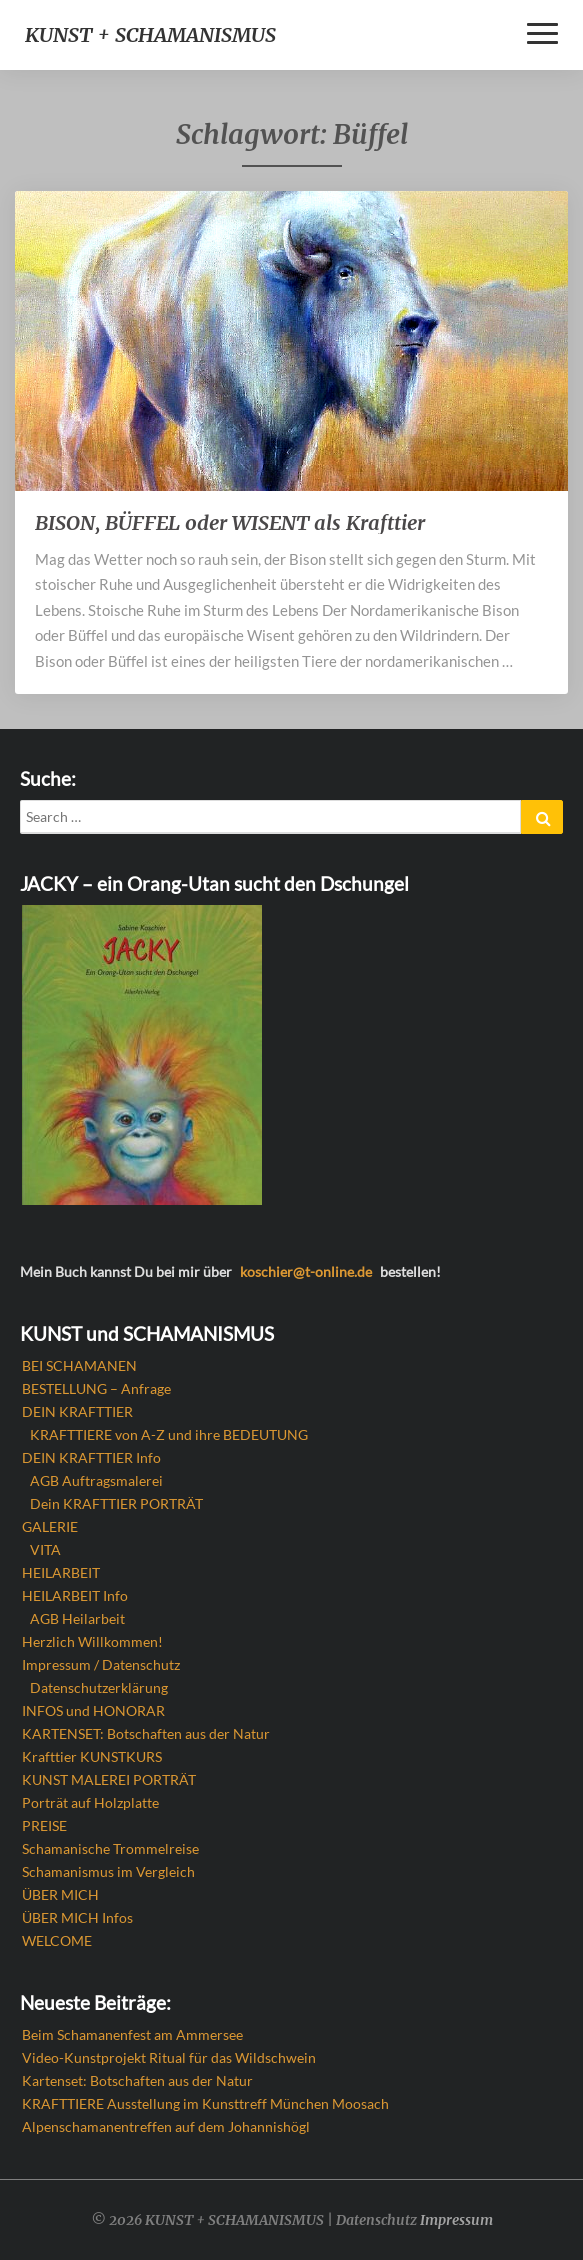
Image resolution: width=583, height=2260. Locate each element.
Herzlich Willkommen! (92, 1641)
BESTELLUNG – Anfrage (96, 1388)
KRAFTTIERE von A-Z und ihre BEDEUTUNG (169, 1434)
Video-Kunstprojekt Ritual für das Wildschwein (169, 2057)
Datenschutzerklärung (99, 1687)
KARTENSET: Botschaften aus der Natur (146, 1733)
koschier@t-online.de (306, 1271)
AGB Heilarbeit (77, 1618)
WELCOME (57, 1940)
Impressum (456, 2220)
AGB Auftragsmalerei (96, 1480)
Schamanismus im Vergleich (108, 1871)
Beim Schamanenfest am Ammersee (132, 2034)
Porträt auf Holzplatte (90, 1802)
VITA (45, 1549)
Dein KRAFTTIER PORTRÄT (116, 1503)
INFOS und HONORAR (93, 1710)
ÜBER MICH (60, 1894)
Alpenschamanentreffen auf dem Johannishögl (166, 2126)
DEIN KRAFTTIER (77, 1411)
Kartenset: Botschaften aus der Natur (137, 2080)
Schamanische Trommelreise (110, 1848)
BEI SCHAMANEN (79, 1365)
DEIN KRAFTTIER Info (91, 1457)
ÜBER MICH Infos (77, 1917)
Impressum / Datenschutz (101, 1664)
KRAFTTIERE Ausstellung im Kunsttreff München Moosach (205, 2103)
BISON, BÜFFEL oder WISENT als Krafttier (230, 522)
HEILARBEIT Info (75, 1595)
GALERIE (50, 1526)
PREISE (44, 1825)
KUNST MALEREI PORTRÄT (109, 1779)
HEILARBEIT (61, 1572)
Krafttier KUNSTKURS (92, 1756)
